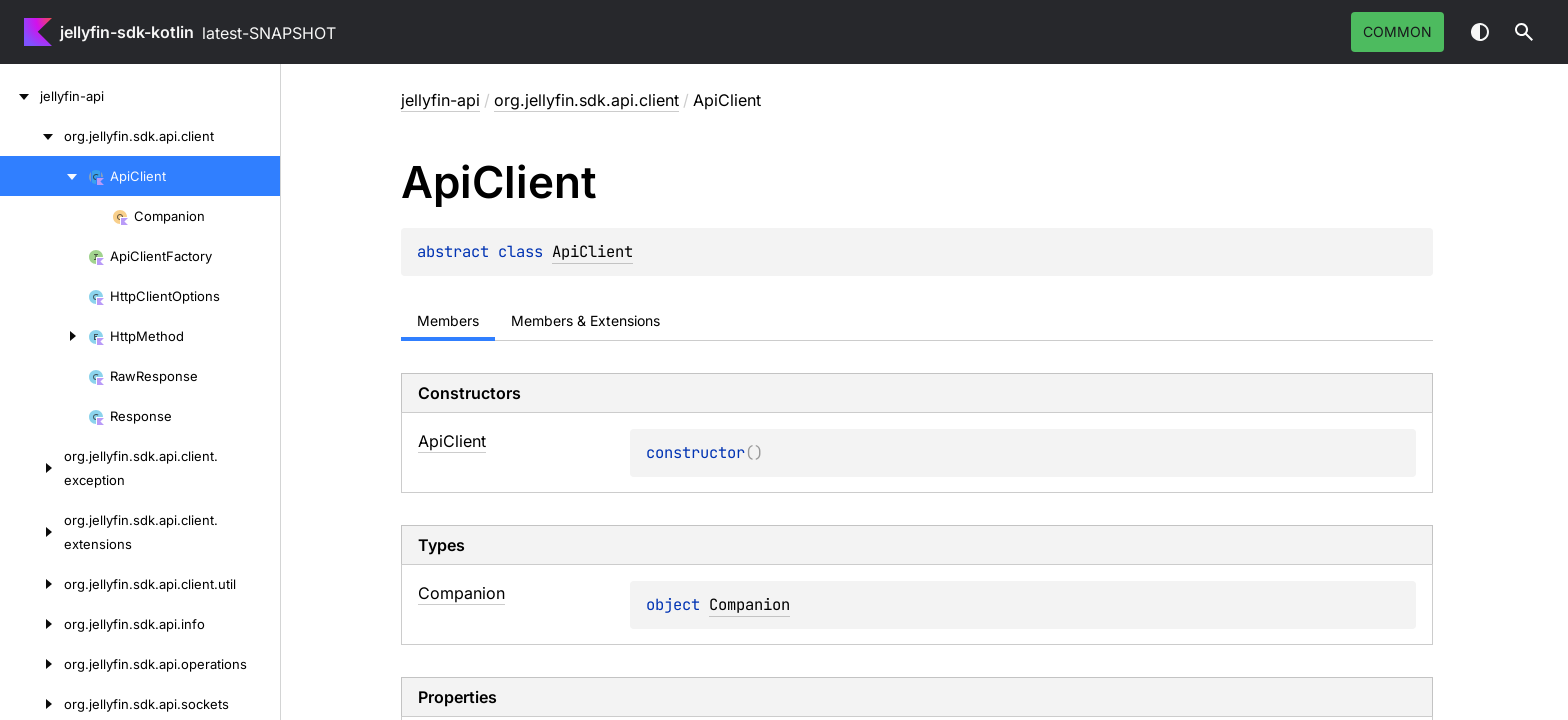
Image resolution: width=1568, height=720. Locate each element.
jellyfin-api (440, 100)
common (1397, 31)
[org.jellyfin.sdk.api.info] (32, 624)
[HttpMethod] (44, 336)
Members (448, 320)
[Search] (1524, 32)
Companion (749, 604)
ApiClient (592, 251)
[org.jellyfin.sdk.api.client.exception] (32, 468)
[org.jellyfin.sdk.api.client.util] (32, 584)
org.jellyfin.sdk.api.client (586, 100)
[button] (1524, 32)
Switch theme (1480, 32)
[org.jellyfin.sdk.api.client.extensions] (32, 532)
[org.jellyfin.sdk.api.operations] (32, 664)
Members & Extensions (585, 320)
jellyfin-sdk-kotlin (127, 32)
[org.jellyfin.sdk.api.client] (32, 136)
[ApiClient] (44, 176)
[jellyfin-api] (20, 96)
